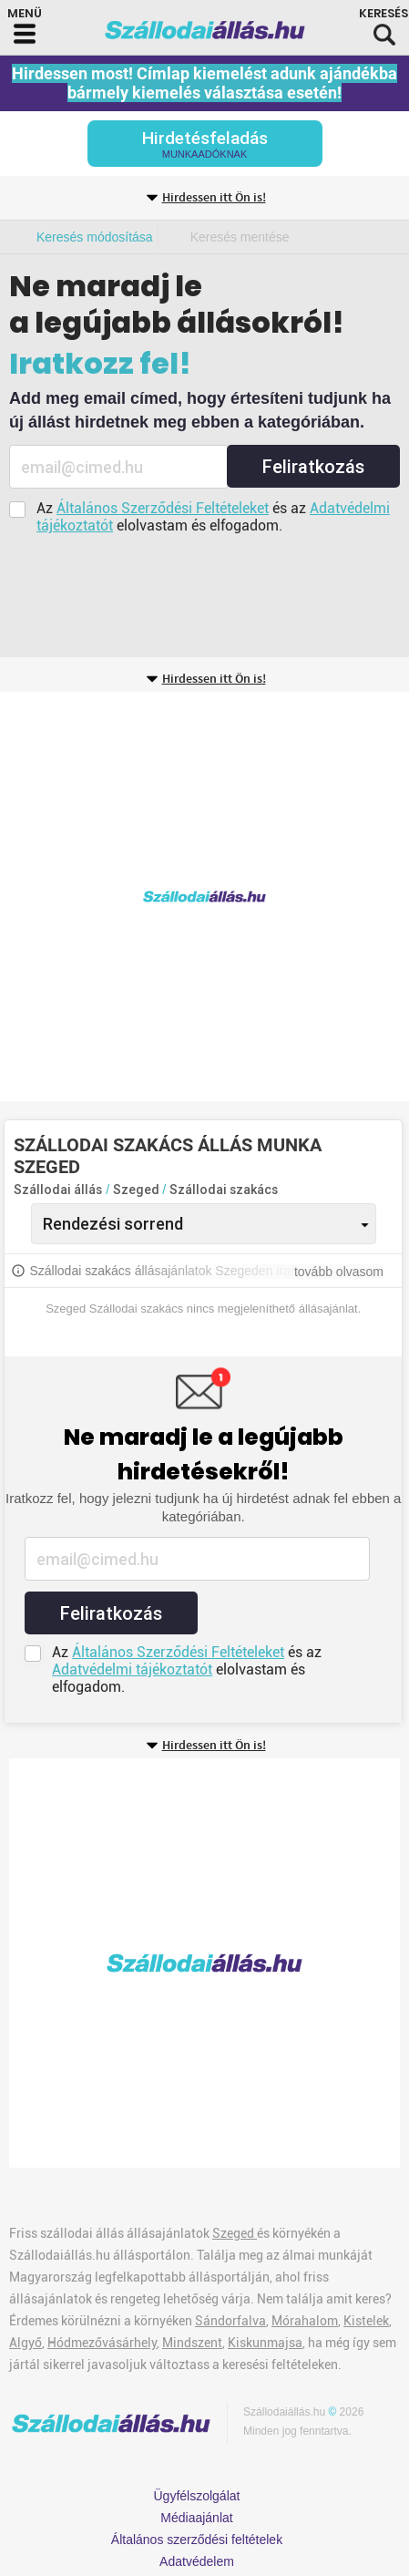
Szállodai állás (58, 1189)
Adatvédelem (196, 2561)
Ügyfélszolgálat (197, 2495)
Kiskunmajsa (265, 2342)
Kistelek (366, 2320)
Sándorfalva (230, 2320)
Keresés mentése (240, 237)
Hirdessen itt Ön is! (214, 198)
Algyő (25, 2342)
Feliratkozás (313, 467)
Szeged (137, 1189)
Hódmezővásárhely (102, 2342)
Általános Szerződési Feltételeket (162, 508)
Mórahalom (304, 2320)
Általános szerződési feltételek (196, 2539)
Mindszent (192, 2342)
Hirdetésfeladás (205, 144)
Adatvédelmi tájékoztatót (132, 1669)
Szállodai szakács (223, 1189)
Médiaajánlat (196, 2517)
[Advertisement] (204, 896)
